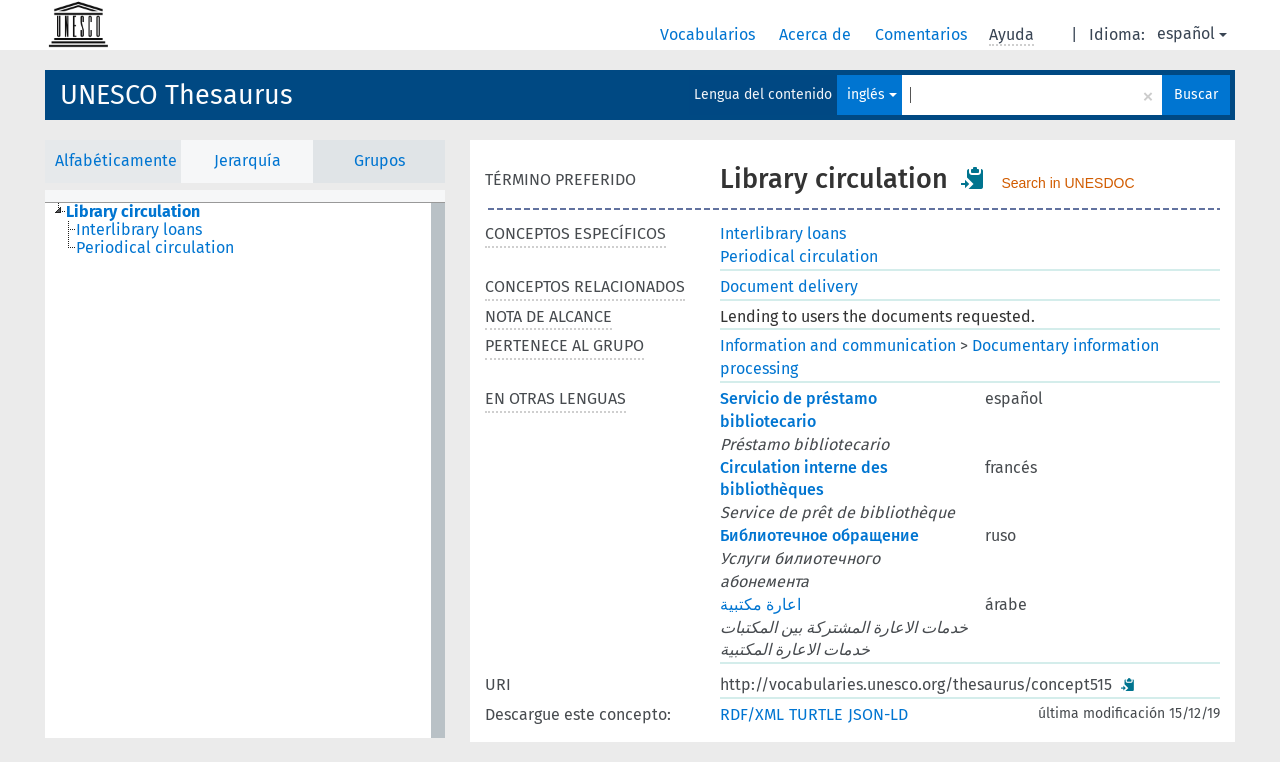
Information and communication (838, 345)
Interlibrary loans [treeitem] (139, 230)
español (1192, 33)
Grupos (379, 160)
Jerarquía (247, 160)
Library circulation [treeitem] (133, 212)
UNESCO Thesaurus (176, 95)
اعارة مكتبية (760, 604)
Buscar (1196, 94)
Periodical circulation (799, 256)
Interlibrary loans (783, 233)
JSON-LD (878, 714)
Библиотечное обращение (819, 535)
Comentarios (923, 34)
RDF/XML (752, 714)
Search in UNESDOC (1067, 183)
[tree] (245, 470)
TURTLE (816, 714)
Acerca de (817, 34)
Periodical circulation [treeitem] (155, 248)
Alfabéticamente (116, 160)
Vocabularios (709, 34)
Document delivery (789, 286)
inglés (872, 94)
